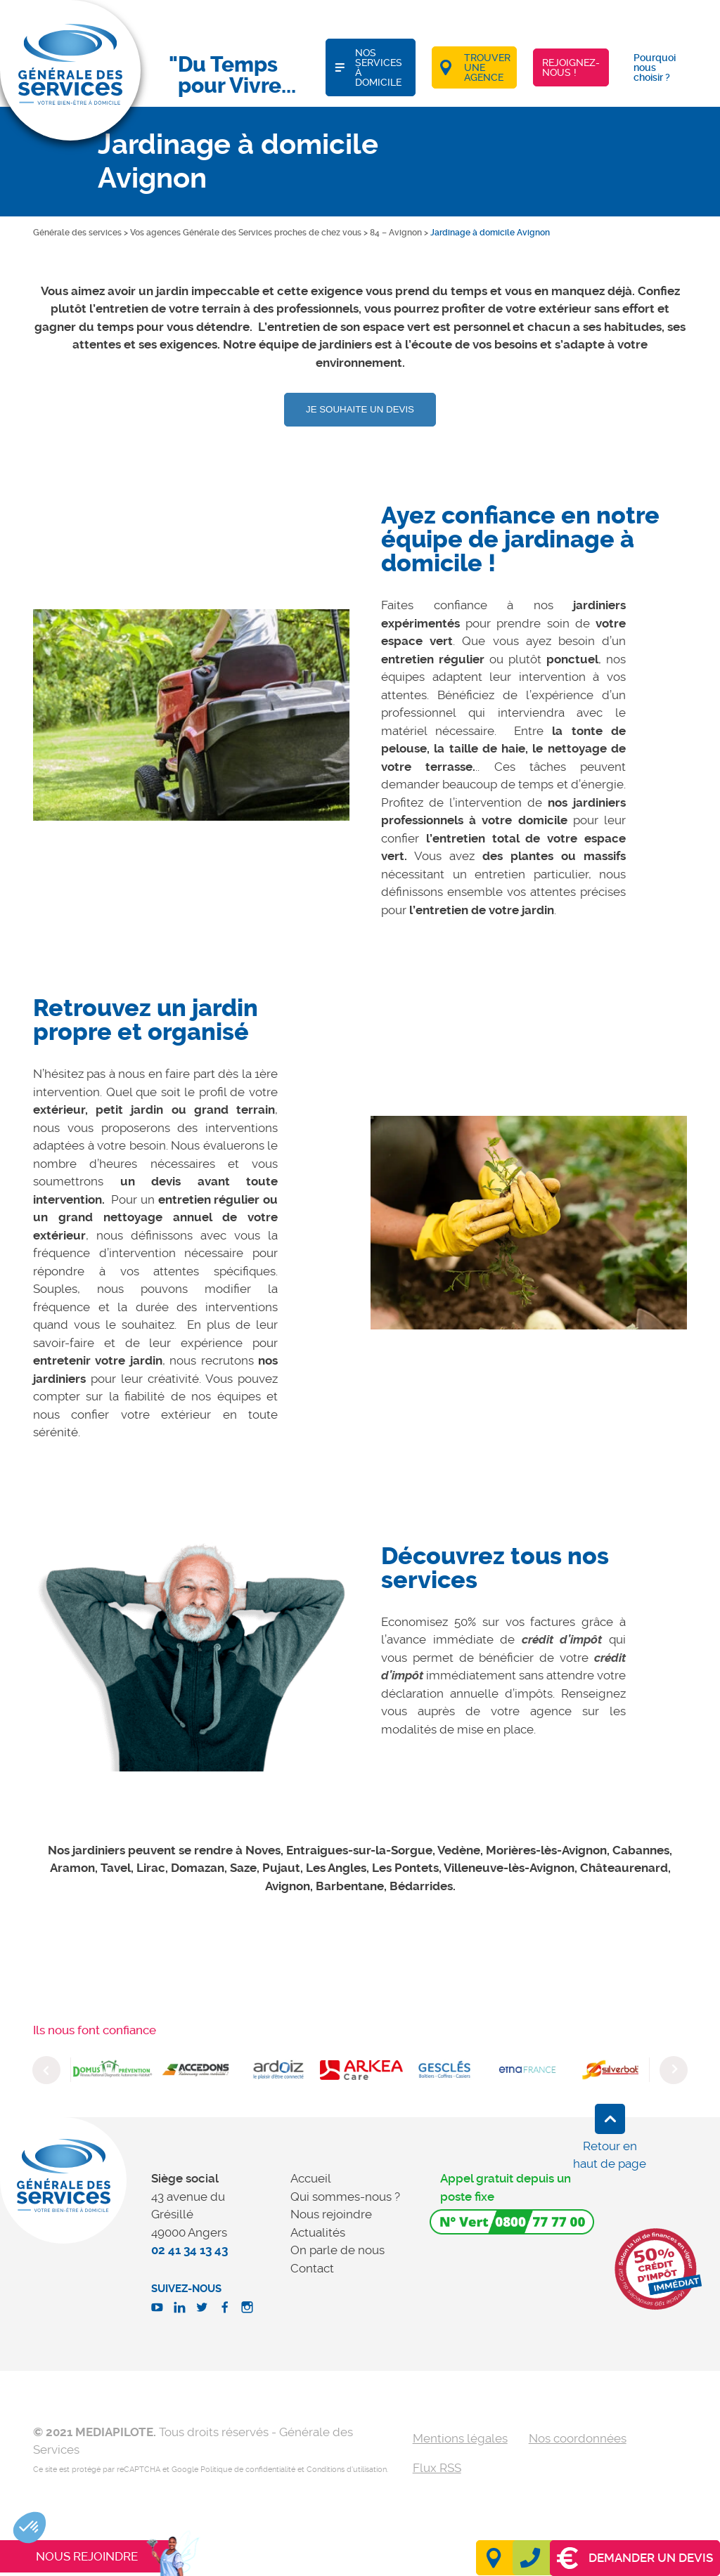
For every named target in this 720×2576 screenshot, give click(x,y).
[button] (29, 2527)
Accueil (310, 2178)
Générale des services (77, 233)
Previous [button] (46, 2070)
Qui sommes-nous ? (345, 2197)
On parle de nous (337, 2250)
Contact (312, 2268)
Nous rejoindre (331, 2214)
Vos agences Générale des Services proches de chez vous (245, 233)
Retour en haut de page (609, 2155)
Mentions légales (460, 2438)
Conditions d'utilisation (347, 2469)
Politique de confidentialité (247, 2469)
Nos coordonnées (577, 2438)
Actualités (317, 2232)
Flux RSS (437, 2468)
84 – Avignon (396, 233)
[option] (191, 714)
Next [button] (674, 2070)
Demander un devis (635, 2558)
